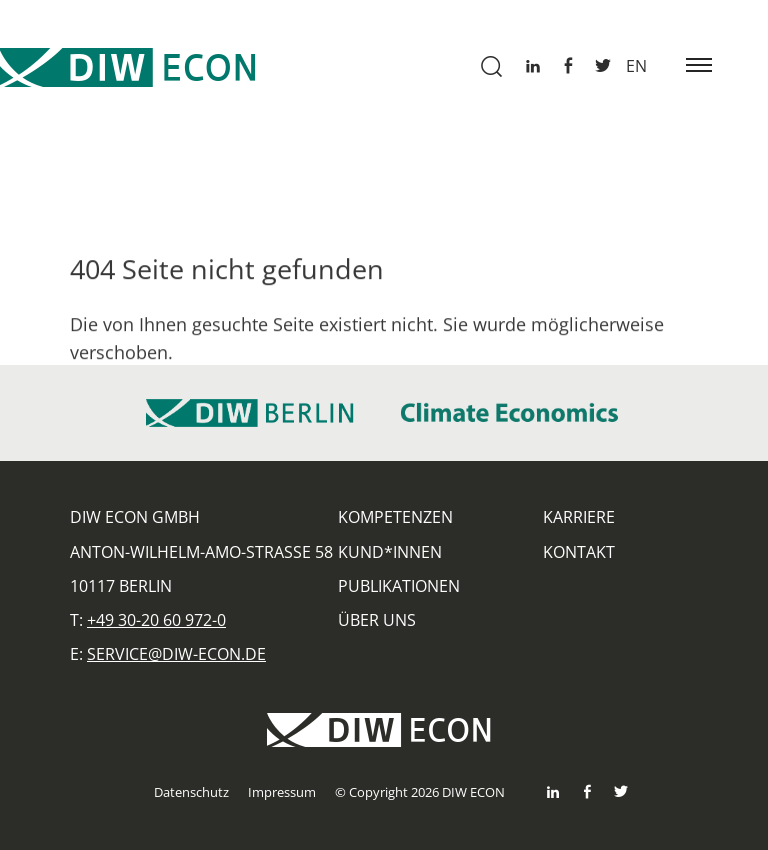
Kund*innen (390, 552)
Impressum (282, 792)
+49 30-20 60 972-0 (156, 620)
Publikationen (399, 586)
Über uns (377, 620)
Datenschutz (191, 792)
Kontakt (579, 552)
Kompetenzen (395, 517)
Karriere (579, 517)
